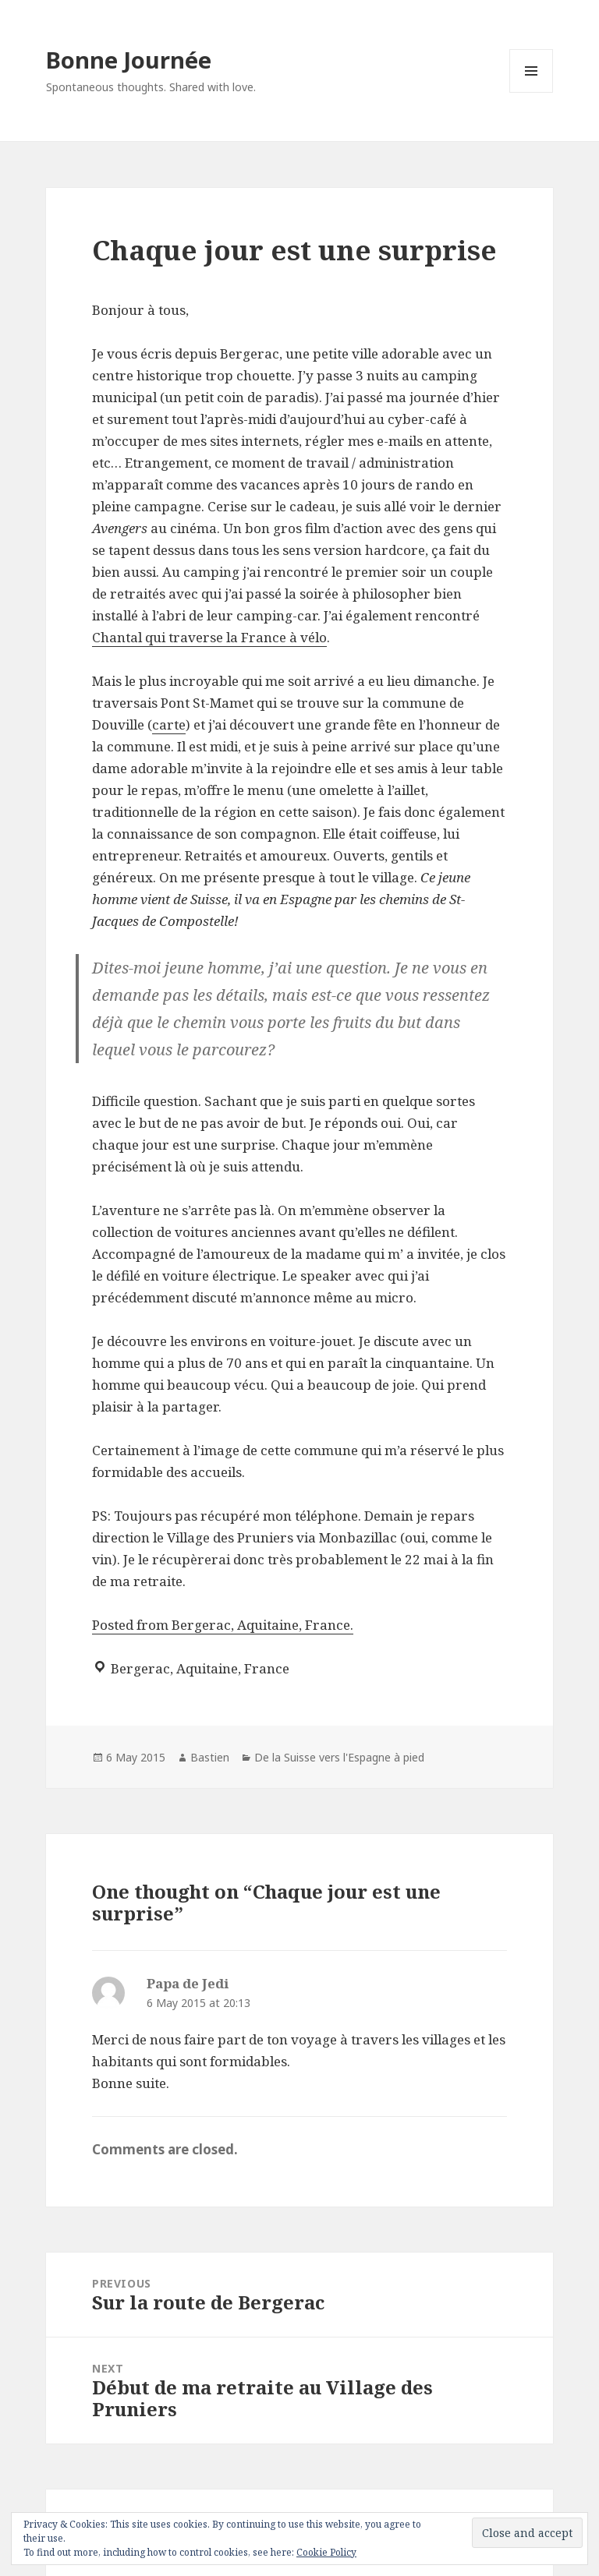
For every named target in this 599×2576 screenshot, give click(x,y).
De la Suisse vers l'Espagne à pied (339, 1757)
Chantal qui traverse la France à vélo (209, 637)
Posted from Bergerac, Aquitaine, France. (222, 1625)
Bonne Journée (128, 59)
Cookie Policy (326, 2552)
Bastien (209, 1757)
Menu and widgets (531, 92)
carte (169, 724)
